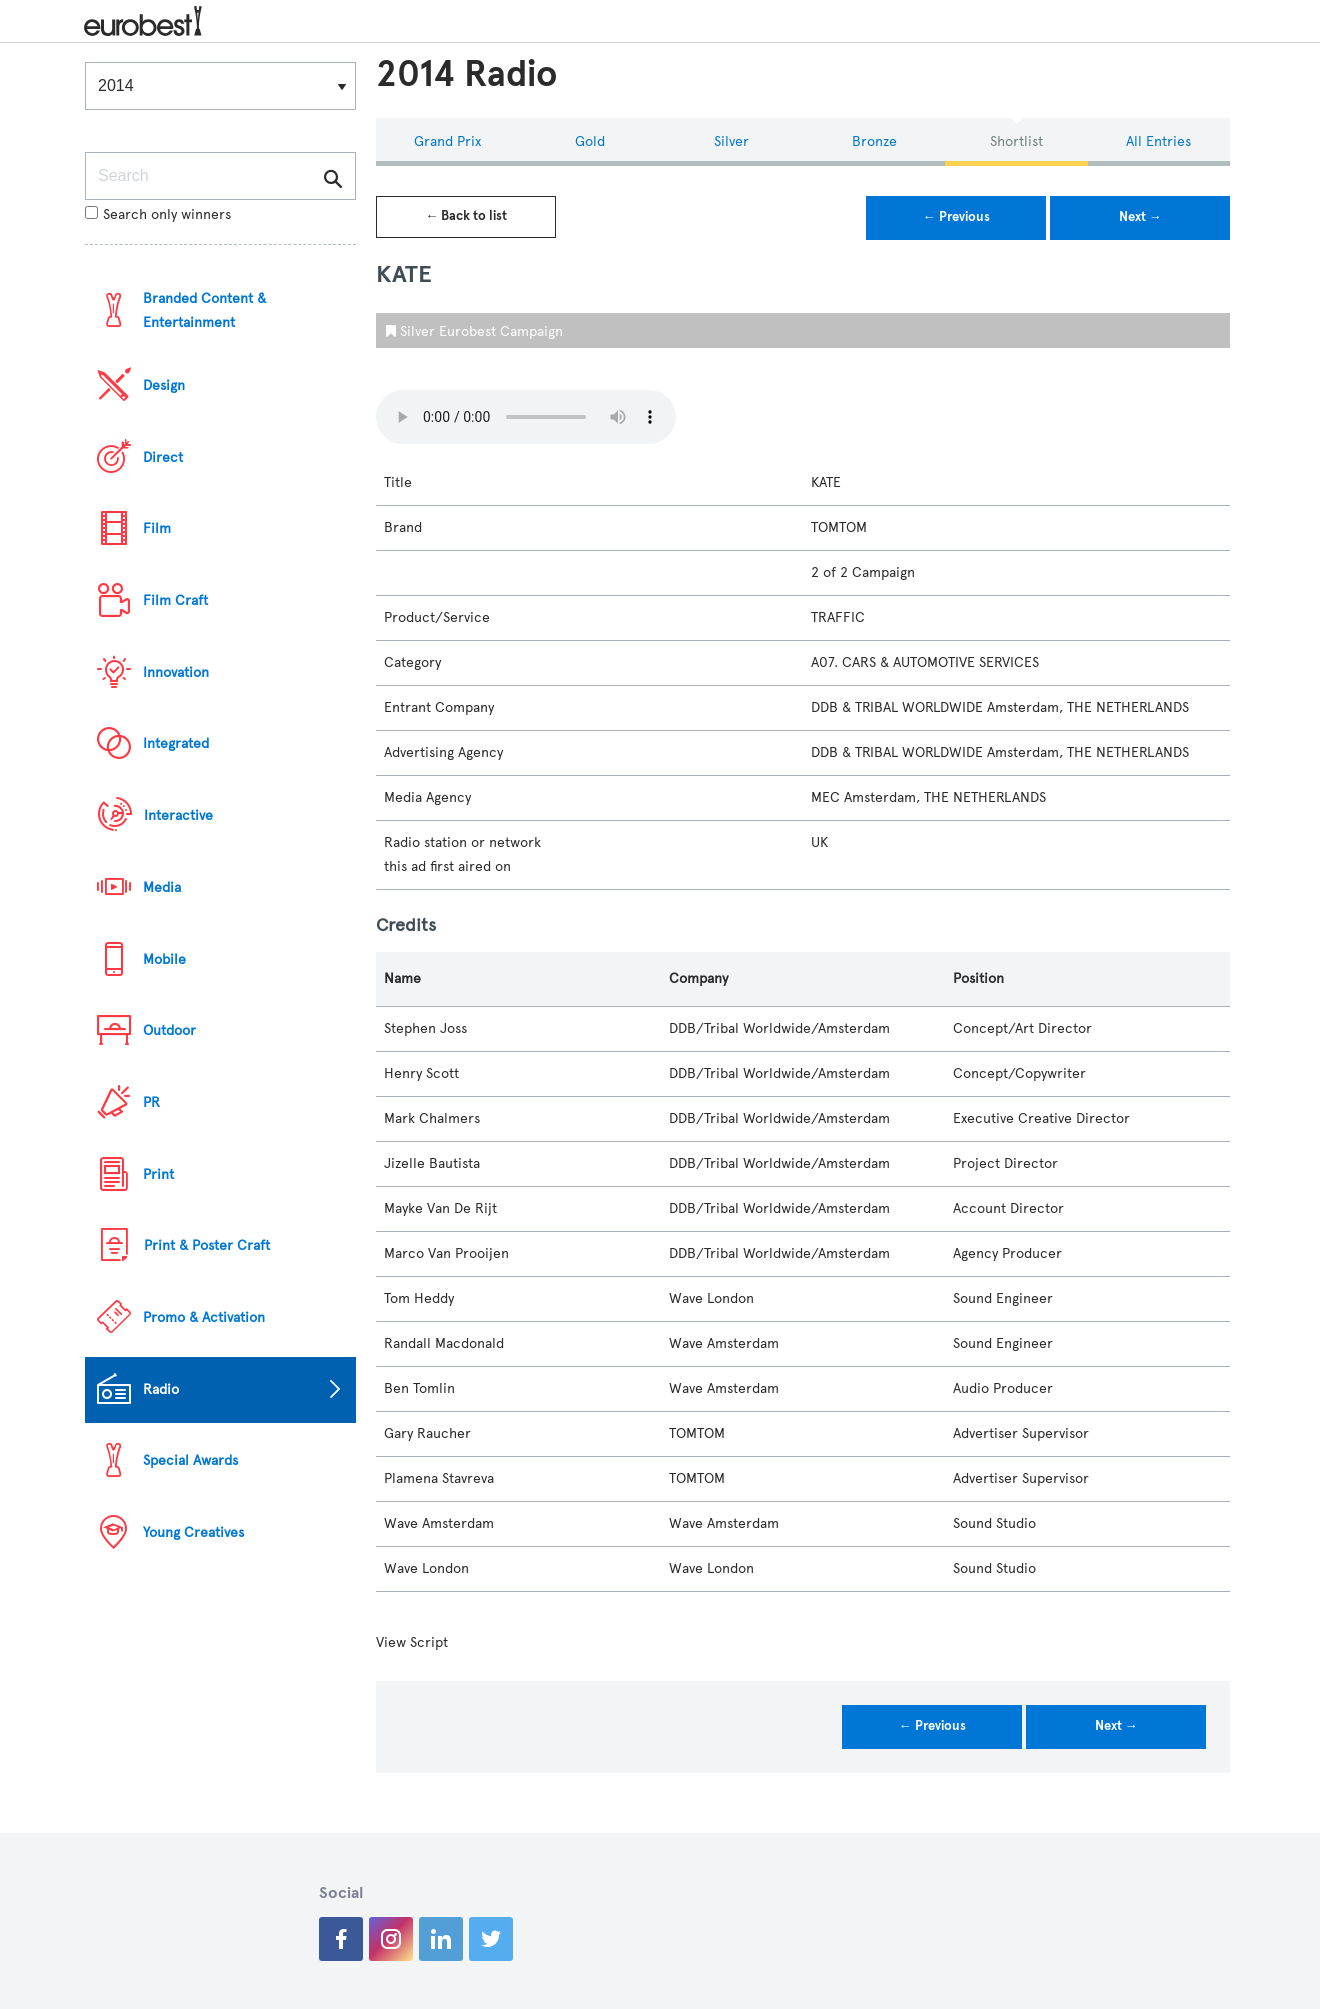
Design (164, 385)
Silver (731, 141)
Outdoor (169, 1030)
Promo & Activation (204, 1317)
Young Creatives (193, 1532)
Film (157, 528)
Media (162, 887)
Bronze (874, 141)
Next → (1140, 217)
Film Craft (175, 600)
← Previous (956, 217)
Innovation (176, 672)
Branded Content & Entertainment (204, 310)
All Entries (1158, 141)
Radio (161, 1389)
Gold (590, 141)
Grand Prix (447, 141)
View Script (412, 1642)
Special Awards (190, 1460)
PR (151, 1102)
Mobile (164, 959)
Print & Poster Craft (207, 1245)
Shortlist (1016, 141)
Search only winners (158, 214)
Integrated (176, 743)
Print (158, 1174)
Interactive (178, 815)
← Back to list (466, 216)
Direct (163, 457)
